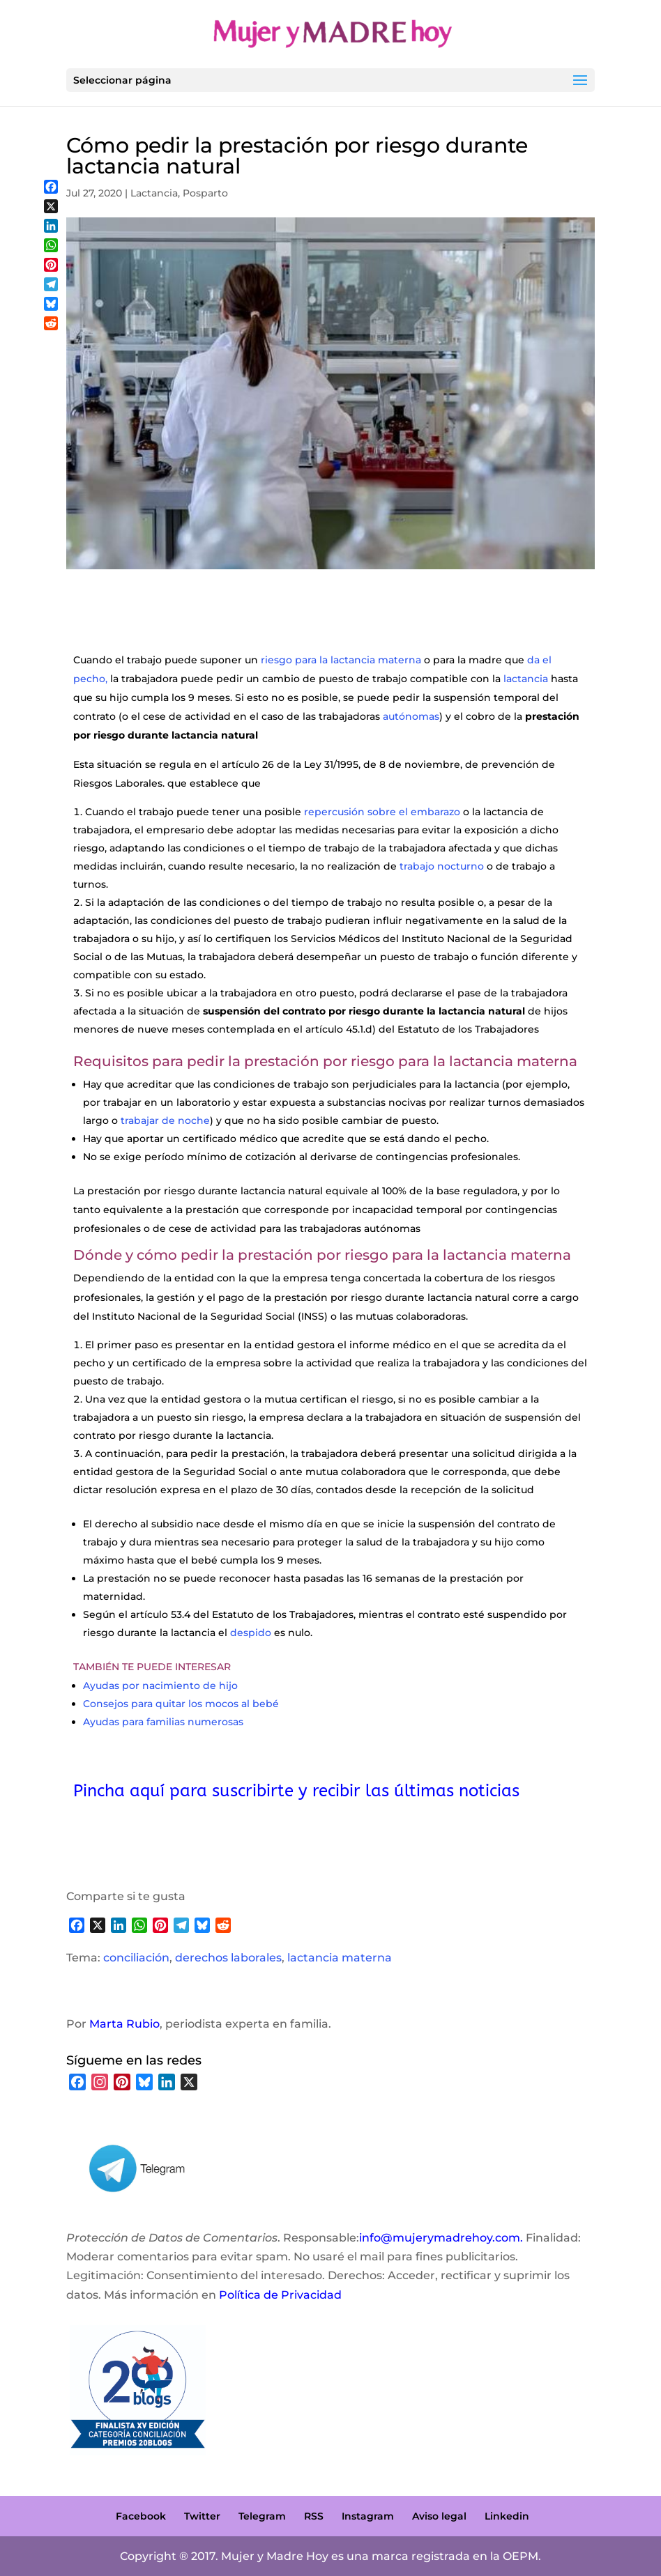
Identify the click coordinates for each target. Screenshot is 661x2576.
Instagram (368, 2516)
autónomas (411, 716)
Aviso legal (439, 2516)
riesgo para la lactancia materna (341, 660)
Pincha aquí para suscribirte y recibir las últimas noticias (296, 1790)
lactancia (525, 678)
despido (250, 1632)
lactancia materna (339, 1957)
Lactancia (154, 193)
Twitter (202, 2516)
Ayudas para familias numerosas (163, 1721)
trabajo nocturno (442, 866)
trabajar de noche (164, 1120)
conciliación (136, 1957)
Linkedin (507, 2516)
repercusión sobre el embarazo (382, 811)
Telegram (262, 2516)
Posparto (205, 193)
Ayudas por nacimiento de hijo (160, 1685)
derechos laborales (228, 1957)
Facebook (141, 2516)
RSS (314, 2516)
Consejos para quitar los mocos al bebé (181, 1703)
